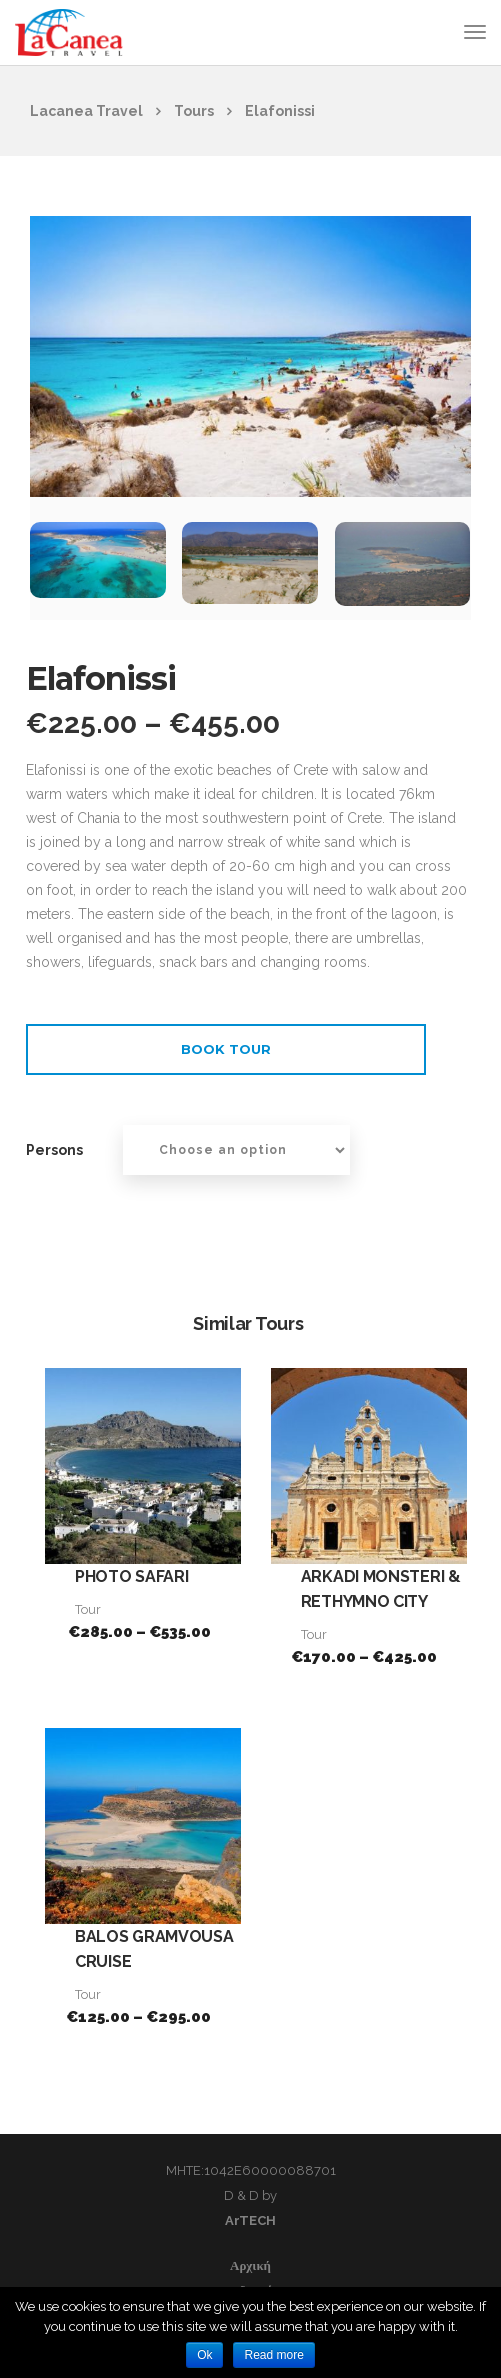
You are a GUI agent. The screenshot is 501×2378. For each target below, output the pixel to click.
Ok (204, 2355)
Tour (88, 1609)
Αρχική (250, 2265)
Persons (54, 1150)
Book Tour (226, 1049)
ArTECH (250, 2220)
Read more (273, 2355)
